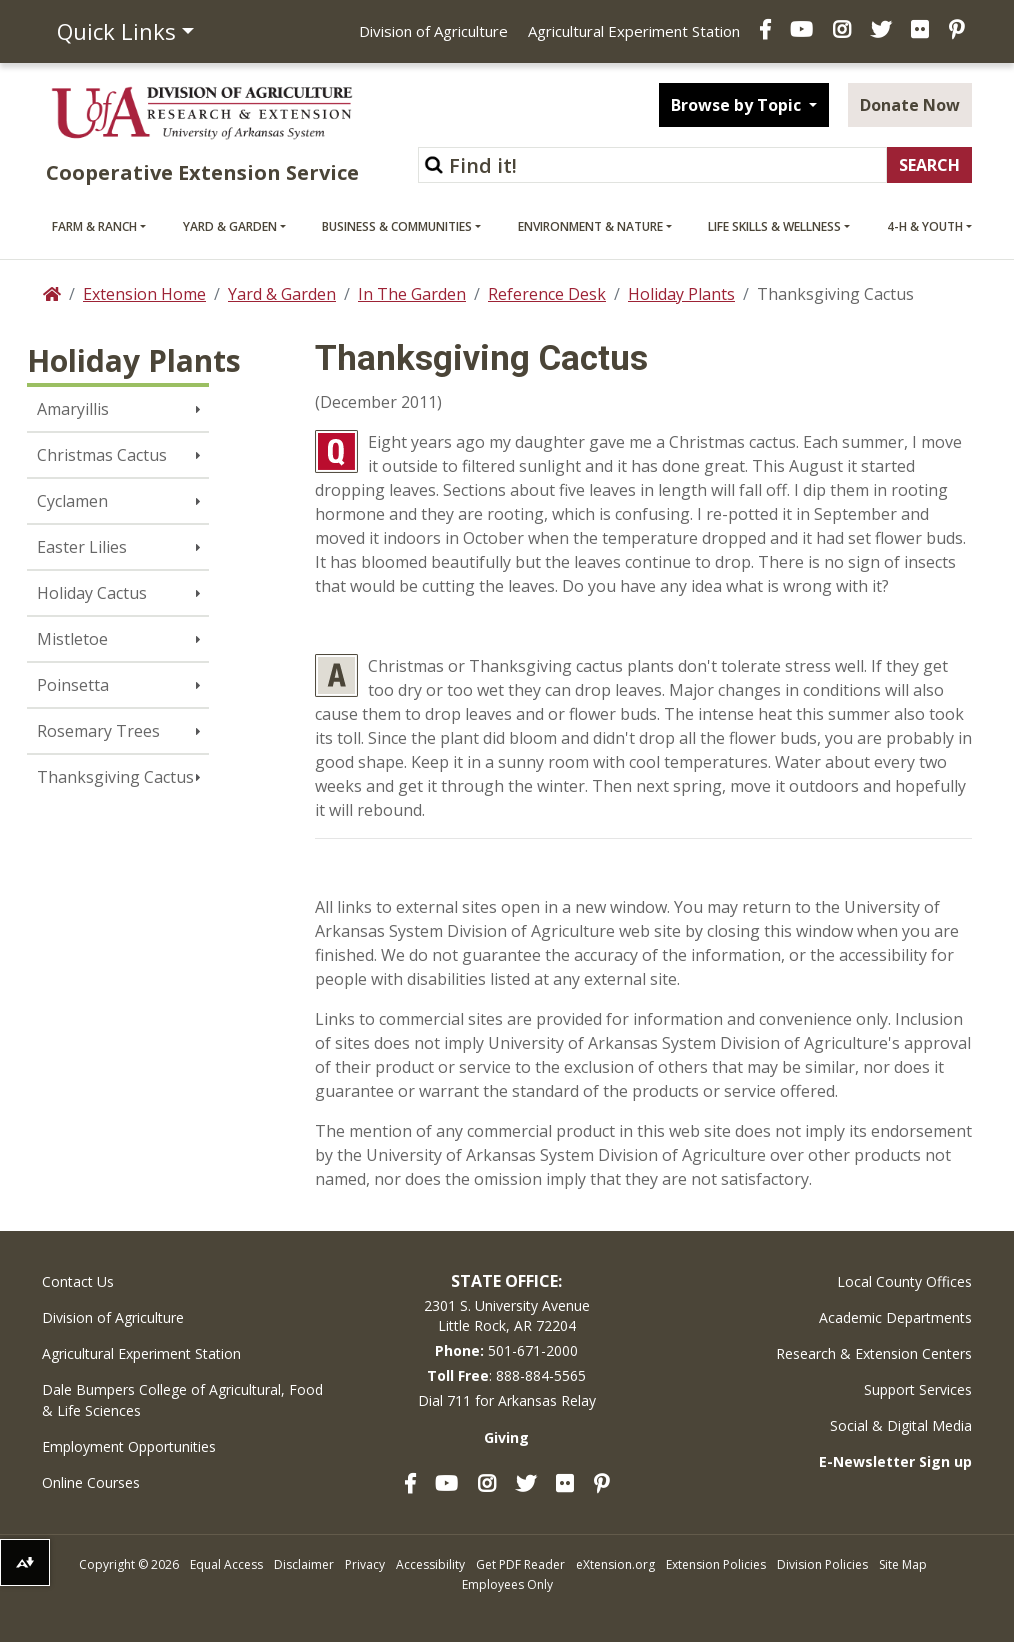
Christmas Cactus (102, 455)
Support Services (918, 1389)
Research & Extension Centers (874, 1353)
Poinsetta (73, 685)
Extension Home (144, 294)
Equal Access (226, 1564)
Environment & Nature (590, 226)
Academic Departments (895, 1317)
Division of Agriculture (433, 31)
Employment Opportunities (129, 1446)
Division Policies (822, 1564)
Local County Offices (904, 1281)
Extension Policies (716, 1564)
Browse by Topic (738, 105)
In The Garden (412, 294)
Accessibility (430, 1564)
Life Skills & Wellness (774, 226)
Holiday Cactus (92, 593)
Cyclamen (72, 501)
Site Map (903, 1564)
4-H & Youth (925, 226)
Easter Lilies (82, 547)
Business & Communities (397, 226)
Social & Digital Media (901, 1425)
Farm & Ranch (94, 226)
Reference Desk (547, 294)
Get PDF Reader (520, 1564)
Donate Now (910, 105)
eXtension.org (615, 1564)
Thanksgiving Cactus (115, 777)
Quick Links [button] (116, 31)
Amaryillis (73, 409)
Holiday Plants (681, 294)
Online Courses (91, 1482)
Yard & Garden (230, 226)
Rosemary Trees (98, 731)
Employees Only (507, 1584)
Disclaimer (304, 1564)
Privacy (365, 1564)
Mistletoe (72, 639)
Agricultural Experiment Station (634, 31)
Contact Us (78, 1281)
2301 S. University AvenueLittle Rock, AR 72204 (507, 1315)
